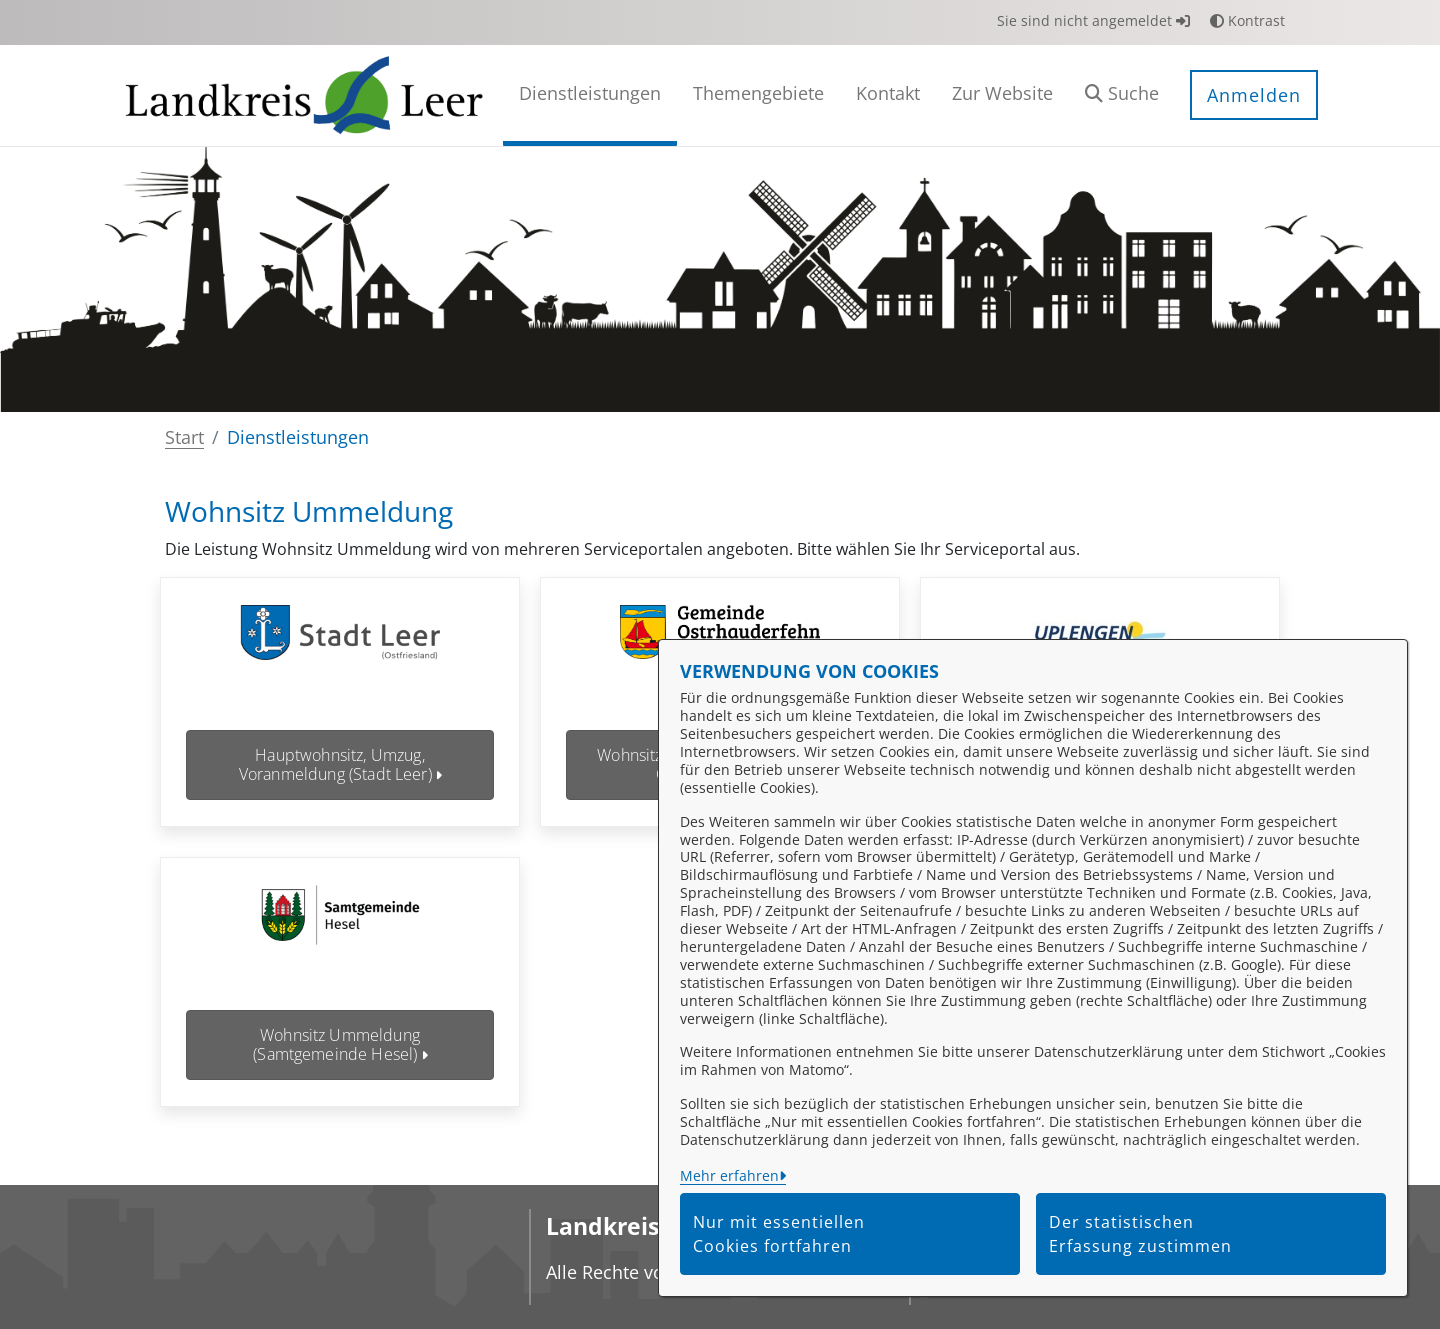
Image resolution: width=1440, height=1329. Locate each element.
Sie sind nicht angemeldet (1093, 20)
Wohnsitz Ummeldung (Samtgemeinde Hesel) (340, 1044)
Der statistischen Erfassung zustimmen (1140, 1234)
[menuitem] (590, 95)
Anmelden (1254, 95)
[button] (1122, 95)
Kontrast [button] (1247, 20)
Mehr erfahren (729, 1175)
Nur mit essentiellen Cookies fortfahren (779, 1234)
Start (184, 437)
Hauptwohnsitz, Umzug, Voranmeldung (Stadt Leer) (340, 764)
